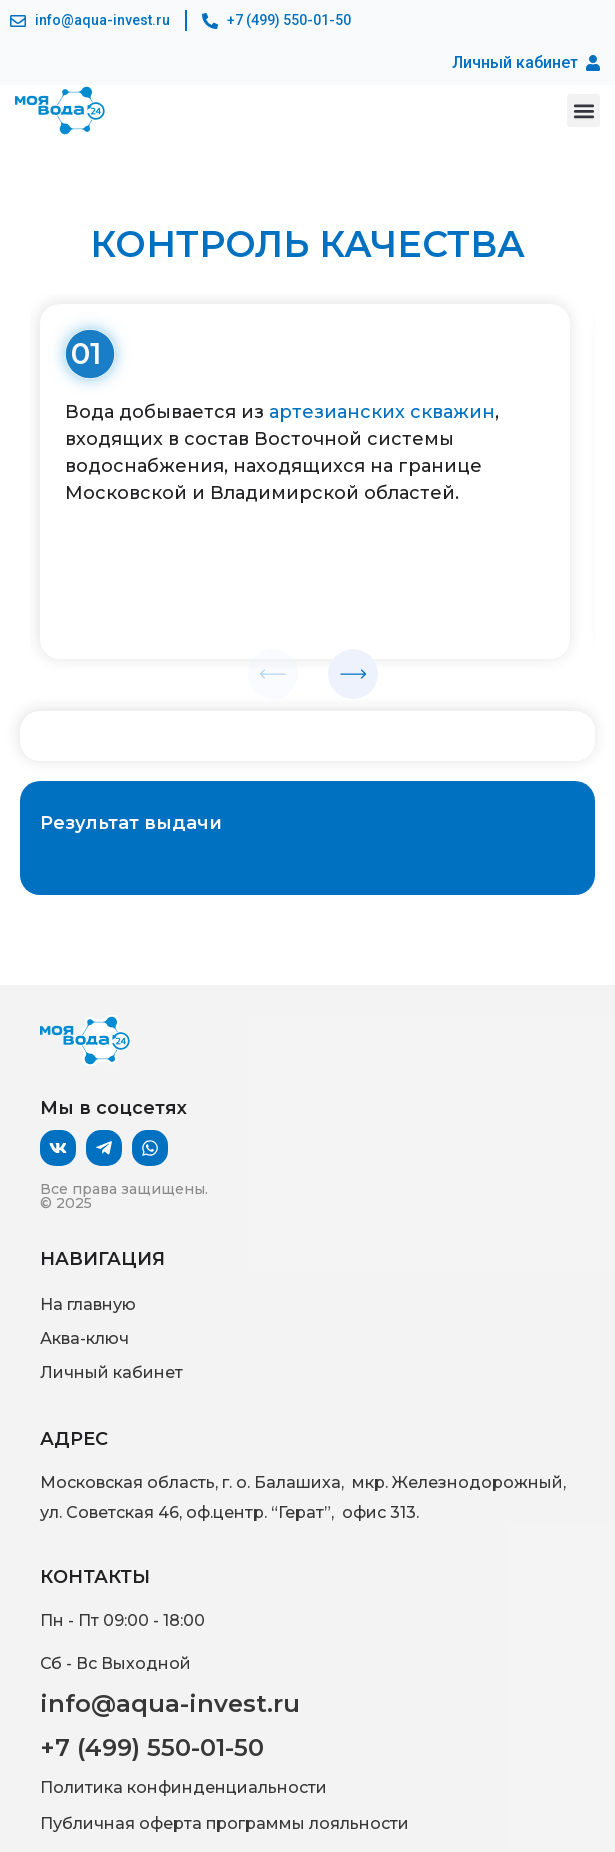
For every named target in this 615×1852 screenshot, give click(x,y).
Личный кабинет (111, 1372)
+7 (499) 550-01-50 (152, 1747)
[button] (583, 110)
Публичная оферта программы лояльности (224, 1823)
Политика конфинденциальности (183, 1787)
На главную (88, 1304)
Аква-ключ (84, 1338)
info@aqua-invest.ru (170, 1703)
